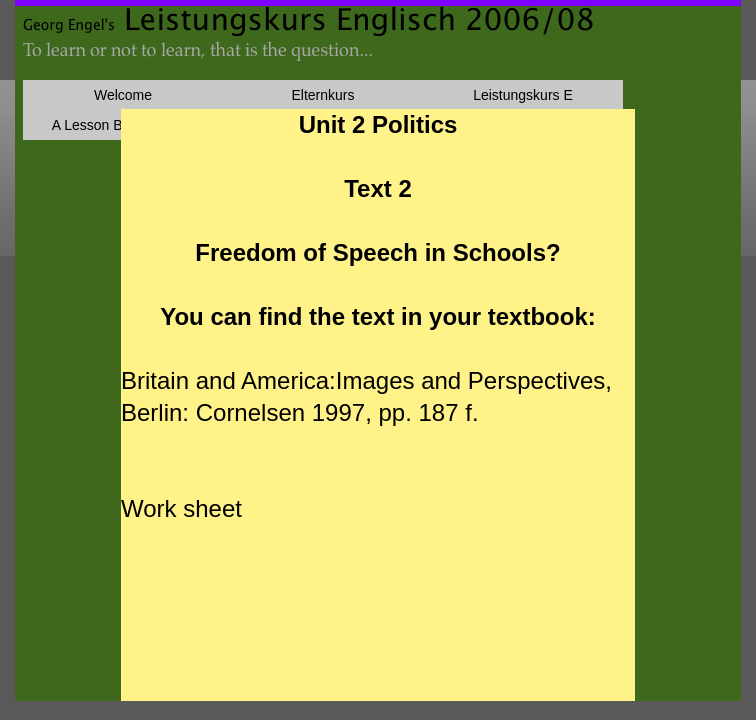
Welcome (123, 95)
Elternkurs (322, 95)
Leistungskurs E (523, 95)
